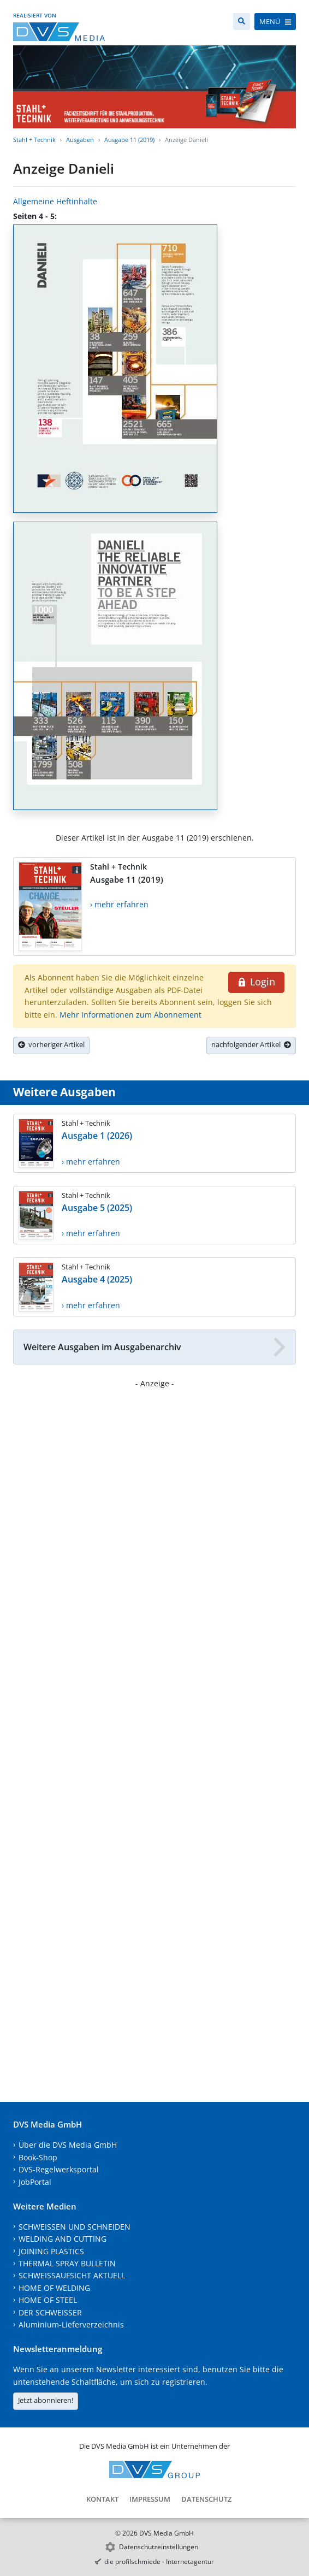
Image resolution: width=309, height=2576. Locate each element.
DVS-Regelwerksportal (59, 2169)
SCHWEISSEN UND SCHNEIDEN (74, 2226)
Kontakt (102, 2499)
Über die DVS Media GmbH (68, 2145)
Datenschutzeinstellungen (158, 2546)
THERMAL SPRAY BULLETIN (67, 2263)
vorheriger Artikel (51, 1044)
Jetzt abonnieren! (45, 2400)
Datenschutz (206, 2499)
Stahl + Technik (34, 139)
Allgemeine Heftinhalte (55, 201)
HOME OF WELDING (54, 2288)
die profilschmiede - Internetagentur (159, 2561)
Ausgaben (80, 139)
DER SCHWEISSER (50, 2312)
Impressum (149, 2499)
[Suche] (241, 21)
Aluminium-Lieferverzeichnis (71, 2324)
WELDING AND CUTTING (62, 2239)
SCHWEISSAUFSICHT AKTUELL (72, 2275)
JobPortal (35, 2182)
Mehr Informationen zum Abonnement (130, 1014)
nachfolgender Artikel (251, 1044)
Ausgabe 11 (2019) (129, 139)
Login (256, 981)
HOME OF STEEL (48, 2300)
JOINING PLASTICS (51, 2251)
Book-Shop (38, 2157)
